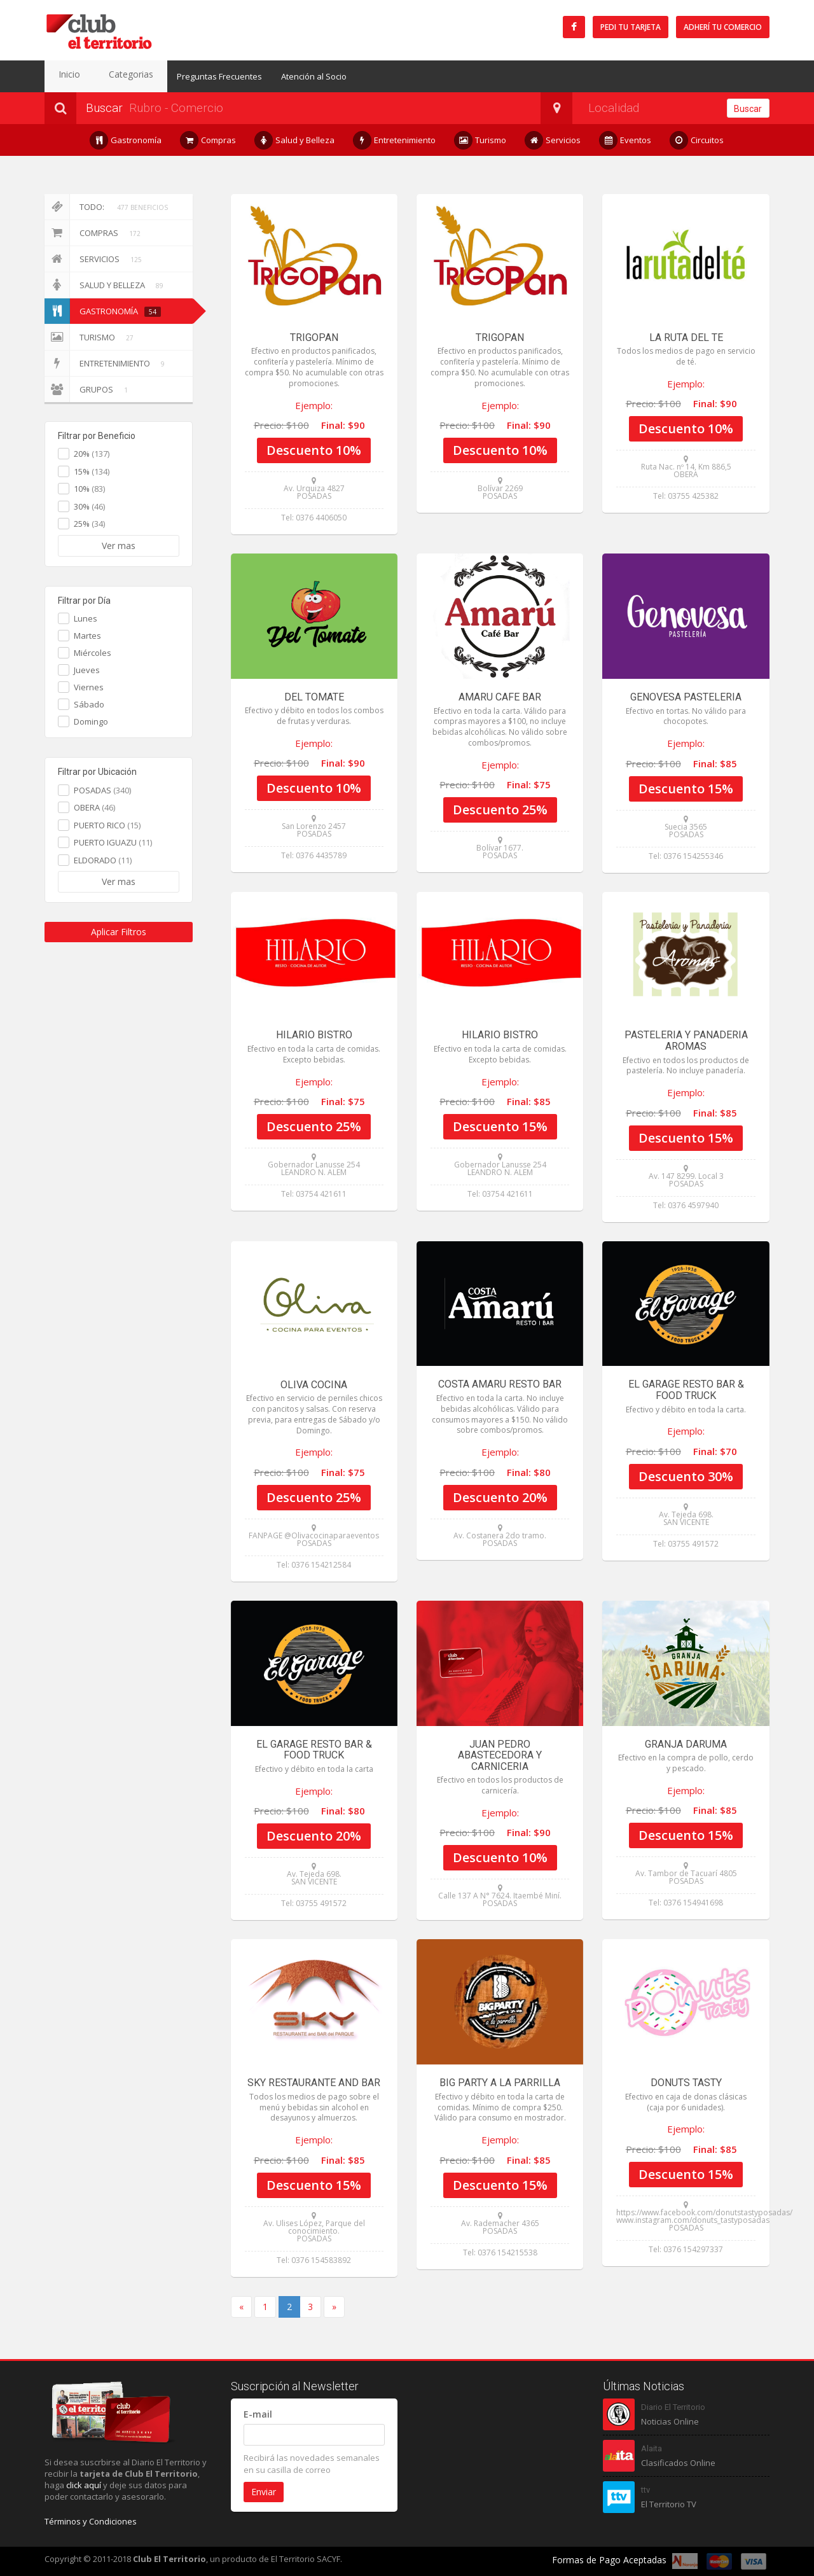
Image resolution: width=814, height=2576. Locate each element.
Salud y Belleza (295, 140)
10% (89, 488)
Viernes (89, 687)
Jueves (87, 670)
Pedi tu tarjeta (630, 27)
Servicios (553, 140)
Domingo (91, 721)
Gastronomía (126, 140)
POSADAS (102, 790)
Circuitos (697, 140)
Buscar (748, 109)
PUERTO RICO (107, 825)
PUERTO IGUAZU (113, 842)
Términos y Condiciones (91, 2521)
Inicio (64, 76)
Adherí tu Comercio (723, 27)
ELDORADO (103, 860)
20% (91, 453)
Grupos (88, 389)
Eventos (625, 140)
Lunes (85, 618)
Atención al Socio (291, 76)
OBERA (94, 807)
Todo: (108, 206)
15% (91, 471)
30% (89, 506)
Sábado (89, 704)
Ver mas (118, 546)
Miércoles (92, 652)
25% (89, 523)
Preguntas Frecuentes (196, 76)
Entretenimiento (395, 140)
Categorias (114, 76)
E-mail (258, 2414)
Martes (87, 635)
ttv (645, 2490)
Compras (208, 140)
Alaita (651, 2448)
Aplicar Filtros (118, 932)
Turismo (480, 140)
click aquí (83, 2485)
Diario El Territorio (673, 2407)
